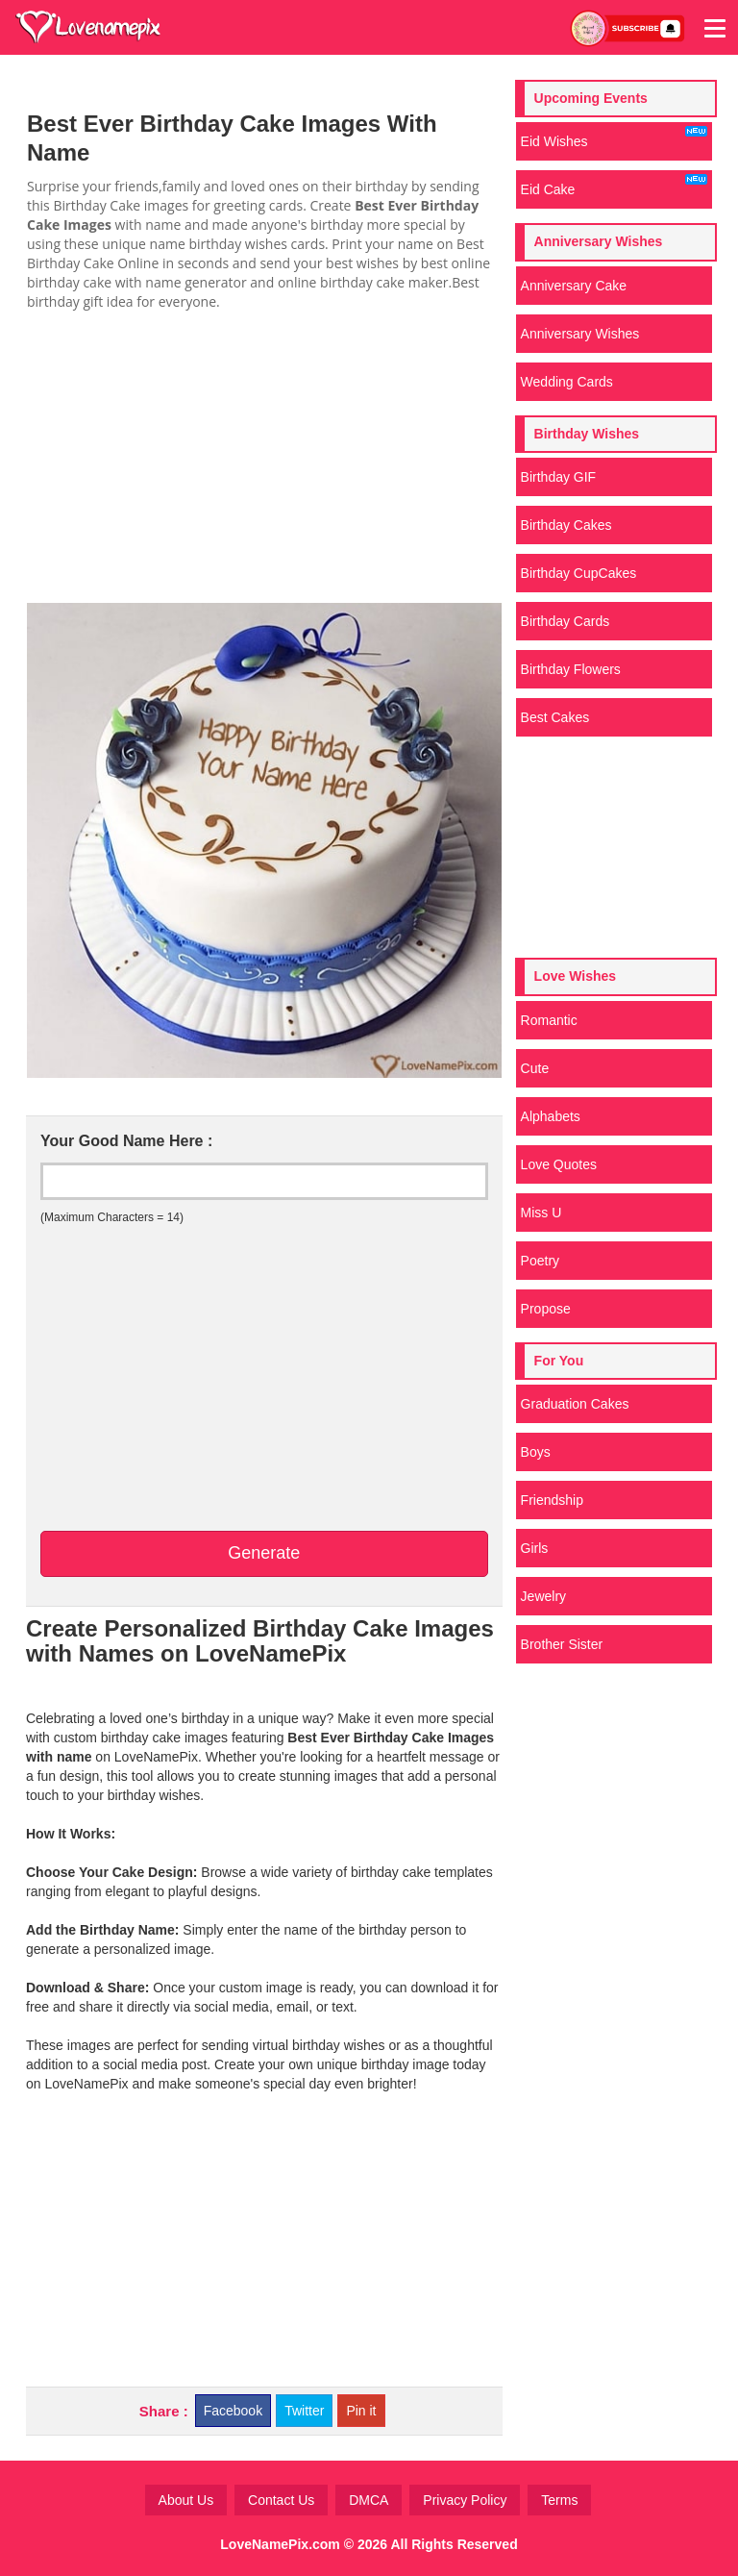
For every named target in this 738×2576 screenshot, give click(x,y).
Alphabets (550, 1116)
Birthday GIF (559, 477)
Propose (546, 1308)
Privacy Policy (464, 2500)
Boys (536, 1452)
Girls (535, 1548)
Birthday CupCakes (579, 573)
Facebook (233, 2410)
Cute (535, 1068)
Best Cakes (555, 717)
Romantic (549, 1020)
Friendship (552, 1500)
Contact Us (281, 2500)
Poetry (540, 1260)
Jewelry (543, 1596)
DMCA (368, 2500)
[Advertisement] (264, 455)
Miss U (541, 1212)
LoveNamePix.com (280, 2544)
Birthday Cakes (566, 525)
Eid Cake (614, 185)
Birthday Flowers (571, 669)
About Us (186, 2500)
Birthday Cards (565, 621)
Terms (559, 2500)
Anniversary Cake (574, 285)
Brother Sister (562, 1644)
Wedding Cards (567, 381)
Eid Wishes (614, 137)
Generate (264, 1553)
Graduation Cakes (575, 1404)
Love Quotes (559, 1164)
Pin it (361, 2410)
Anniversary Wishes (580, 333)
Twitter (304, 2410)
